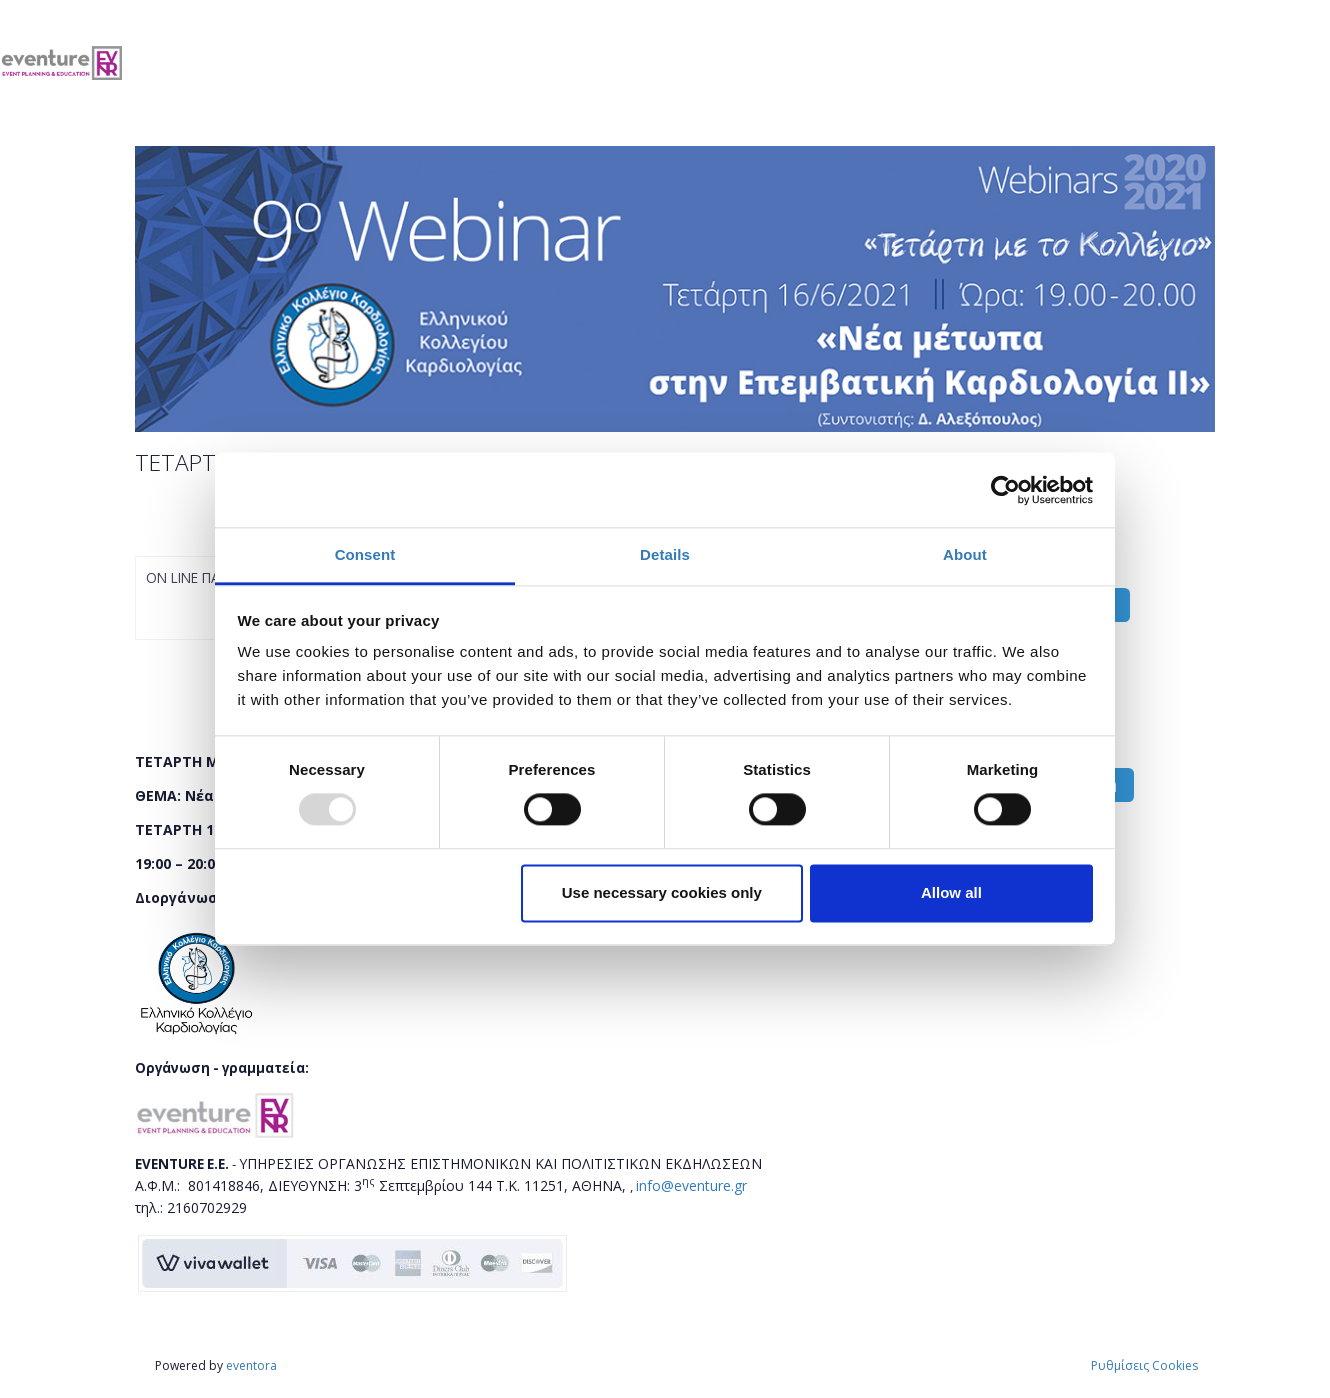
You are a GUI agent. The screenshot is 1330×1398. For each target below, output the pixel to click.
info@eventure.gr (691, 1185)
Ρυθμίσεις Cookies (1144, 1365)
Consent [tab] (365, 554)
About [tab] (965, 554)
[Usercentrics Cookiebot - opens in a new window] (1005, 490)
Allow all (951, 892)
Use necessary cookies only (662, 892)
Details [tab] (665, 554)
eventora (251, 1365)
